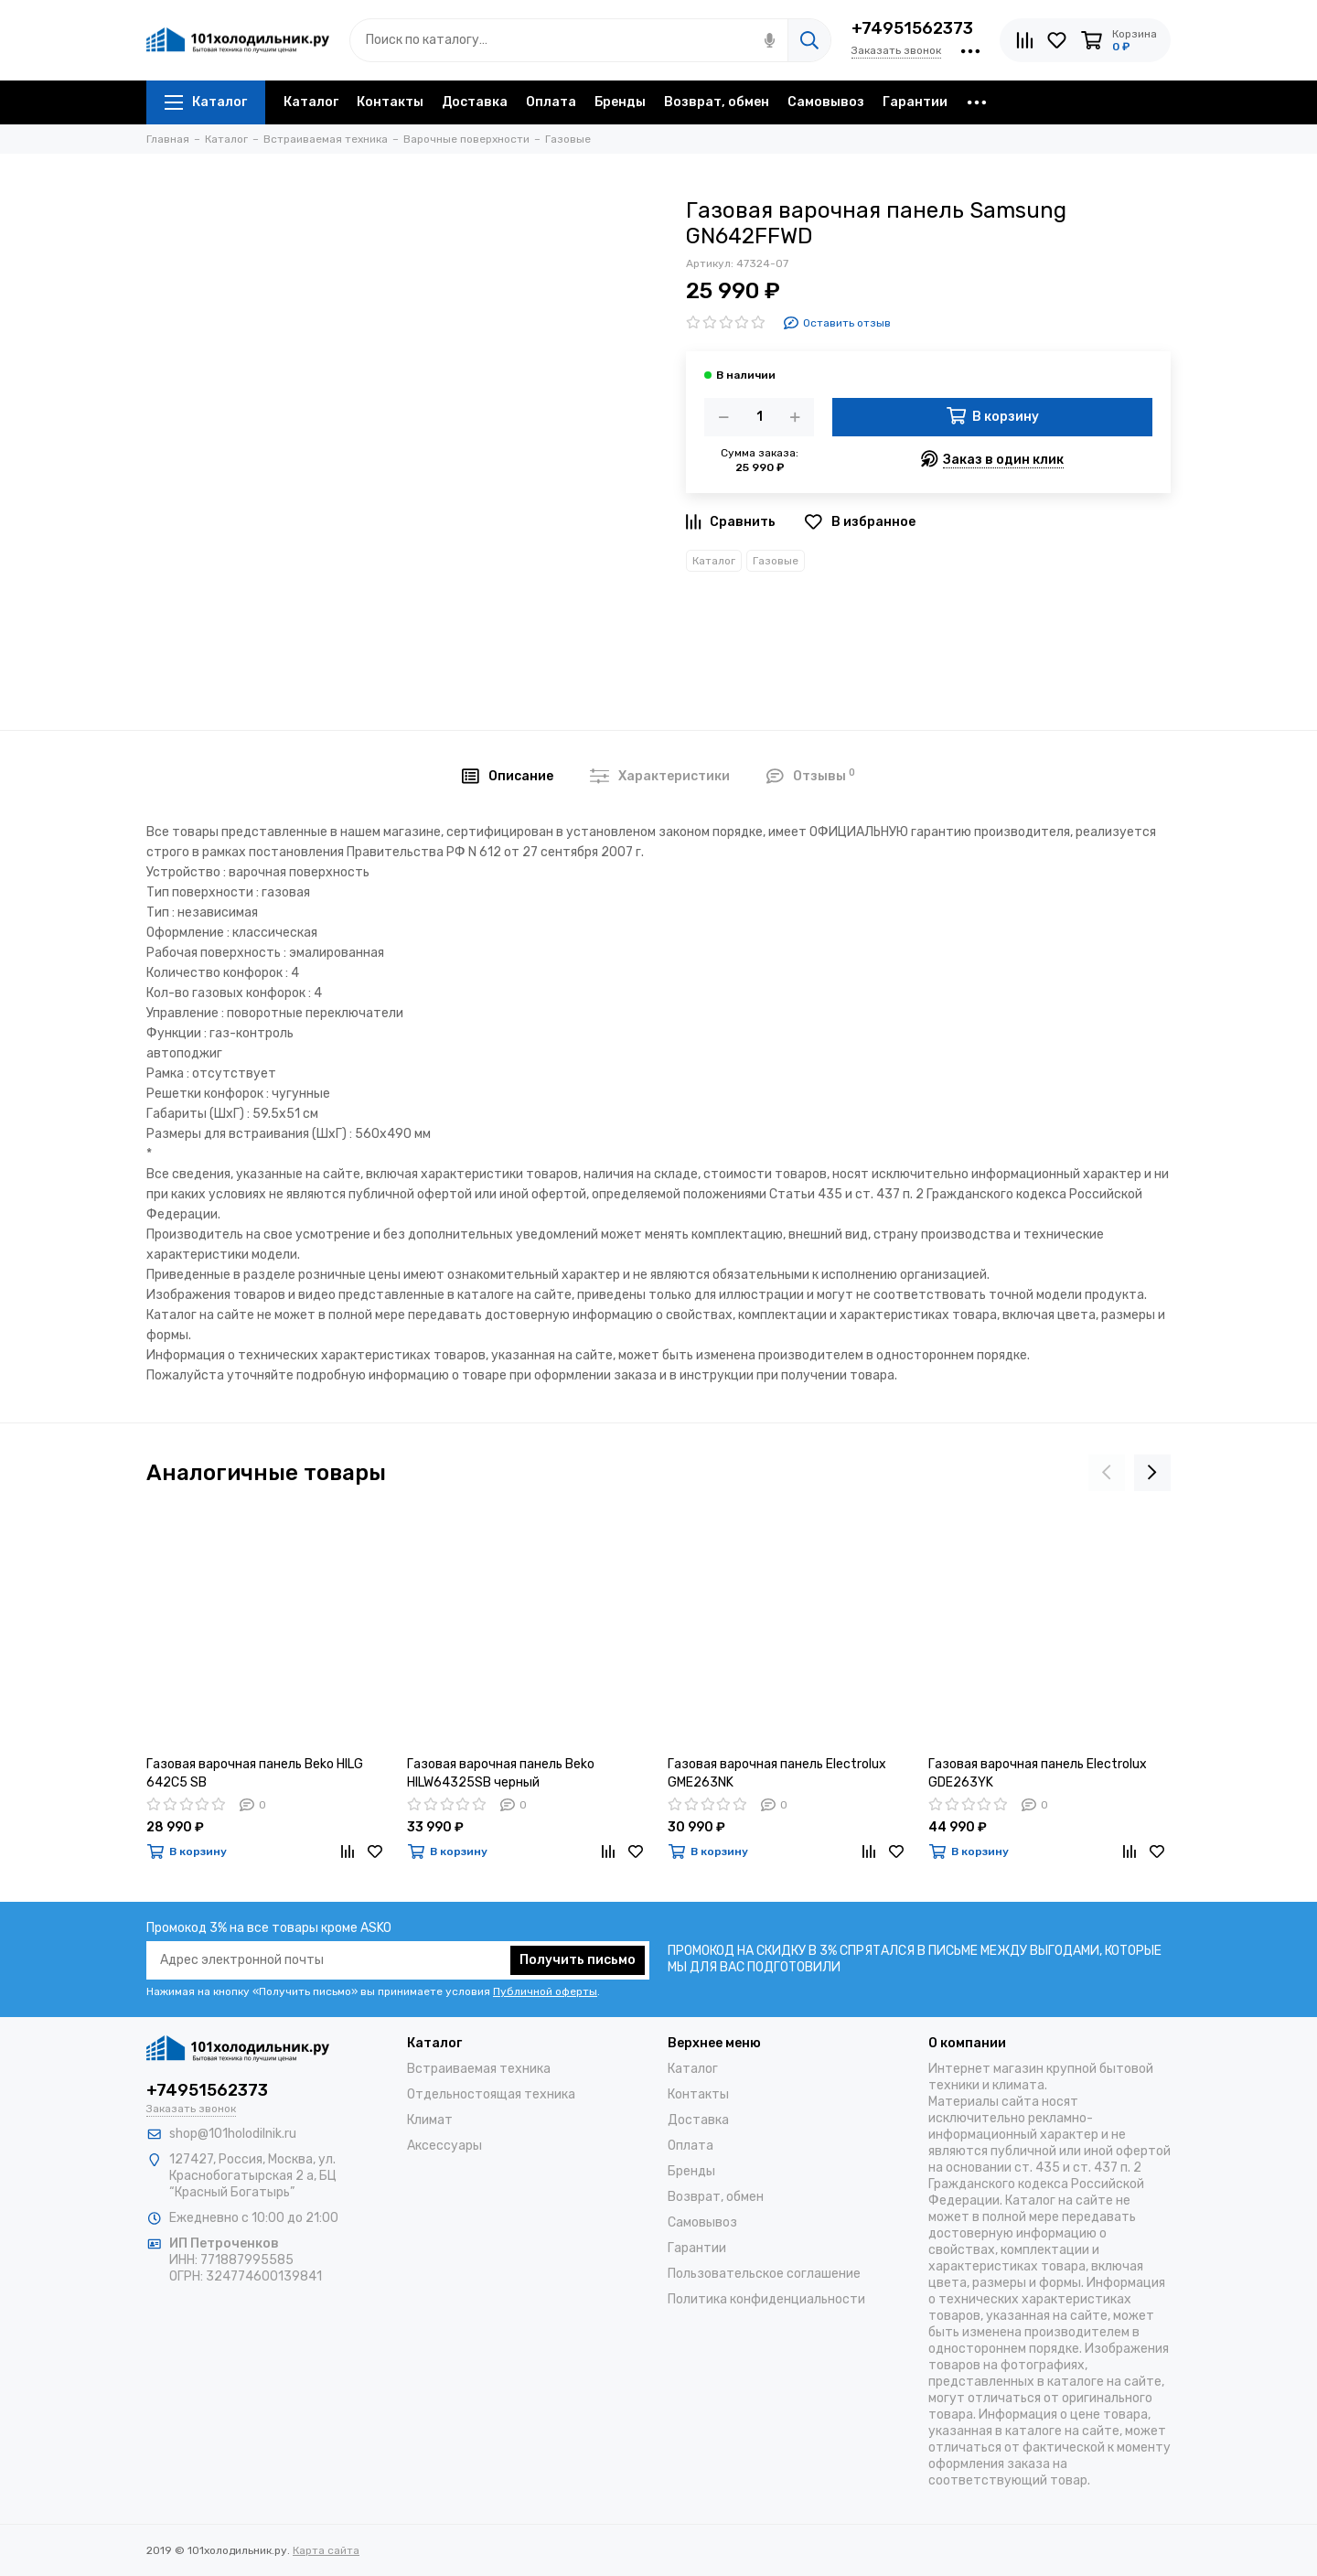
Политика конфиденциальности (766, 2299)
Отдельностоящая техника (491, 2094)
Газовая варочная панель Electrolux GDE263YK (1037, 1773)
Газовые (775, 560)
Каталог (206, 102)
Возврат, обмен (716, 102)
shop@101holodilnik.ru (232, 2133)
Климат (430, 2120)
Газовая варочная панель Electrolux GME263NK (777, 1773)
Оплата (551, 102)
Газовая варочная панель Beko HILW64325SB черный (500, 1773)
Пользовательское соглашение (764, 2273)
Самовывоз (825, 102)
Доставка (475, 102)
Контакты (390, 102)
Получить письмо (577, 1960)
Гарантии (915, 102)
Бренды (620, 102)
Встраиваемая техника (479, 2069)
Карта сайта (326, 2550)
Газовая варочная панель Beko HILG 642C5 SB (254, 1773)
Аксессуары (444, 2145)
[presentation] (1106, 1472)
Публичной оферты (545, 1991)
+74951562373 (912, 28)
